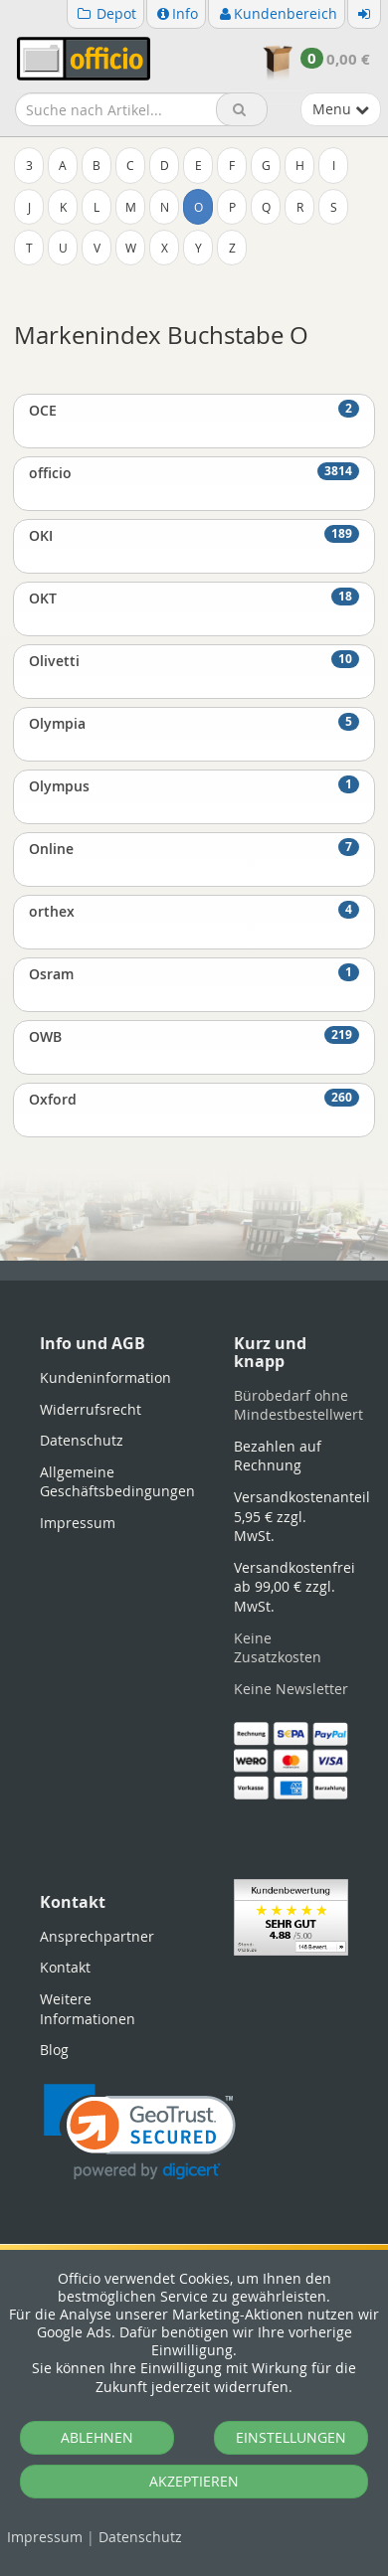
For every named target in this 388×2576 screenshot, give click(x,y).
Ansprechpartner (97, 1936)
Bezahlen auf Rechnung (277, 1456)
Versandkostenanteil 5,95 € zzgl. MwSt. (302, 1516)
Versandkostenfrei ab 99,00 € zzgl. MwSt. (294, 1587)
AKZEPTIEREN (194, 2481)
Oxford (194, 1099)
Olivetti (194, 660)
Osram (194, 973)
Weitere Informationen (87, 2008)
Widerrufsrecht (90, 1409)
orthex (194, 911)
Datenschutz (140, 2536)
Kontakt (65, 1967)
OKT (194, 597)
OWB (194, 1036)
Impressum (45, 2536)
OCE (194, 410)
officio (194, 472)
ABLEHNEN (97, 2437)
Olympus (194, 785)
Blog (54, 2049)
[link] (140, 2132)
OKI (194, 535)
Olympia (194, 723)
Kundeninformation (105, 1377)
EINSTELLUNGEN (291, 2437)
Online (194, 848)
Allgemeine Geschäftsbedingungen (117, 1481)
